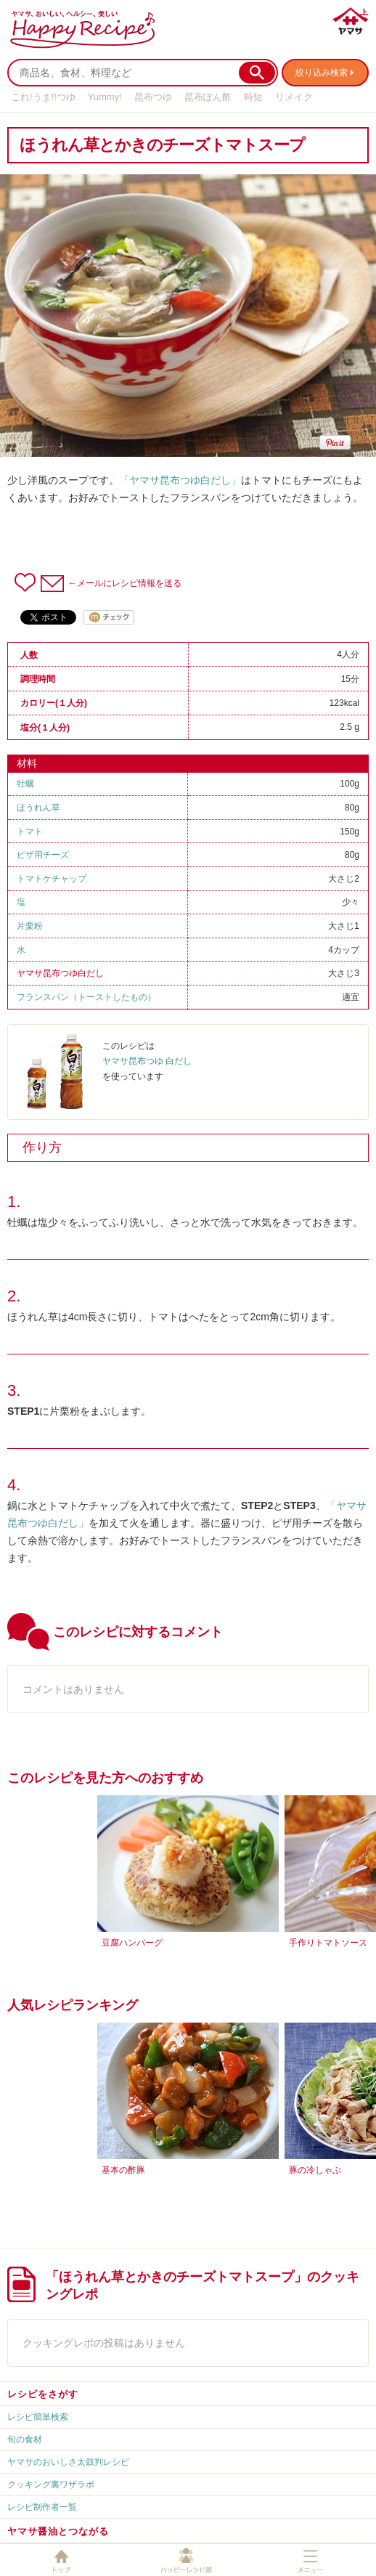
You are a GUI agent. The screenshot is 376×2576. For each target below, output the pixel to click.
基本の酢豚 (123, 2170)
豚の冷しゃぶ (315, 2170)
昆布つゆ (153, 97)
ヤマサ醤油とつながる (58, 2531)
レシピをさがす (42, 2394)
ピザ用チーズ (43, 855)
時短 (253, 97)
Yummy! (105, 97)
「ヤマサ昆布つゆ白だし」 (180, 480)
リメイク (294, 97)
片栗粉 (30, 926)
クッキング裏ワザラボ (50, 2484)
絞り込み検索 (321, 73)
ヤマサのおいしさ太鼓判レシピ (68, 2462)
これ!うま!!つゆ (43, 97)
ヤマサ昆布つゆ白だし (60, 973)
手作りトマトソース (328, 1943)
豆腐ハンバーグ (132, 1943)
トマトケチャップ (51, 879)
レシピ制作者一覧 (42, 2507)
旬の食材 (24, 2439)
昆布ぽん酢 (208, 97)
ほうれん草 (38, 808)
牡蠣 (25, 784)
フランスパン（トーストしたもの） (86, 997)
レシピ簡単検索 (37, 2417)
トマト (30, 831)
